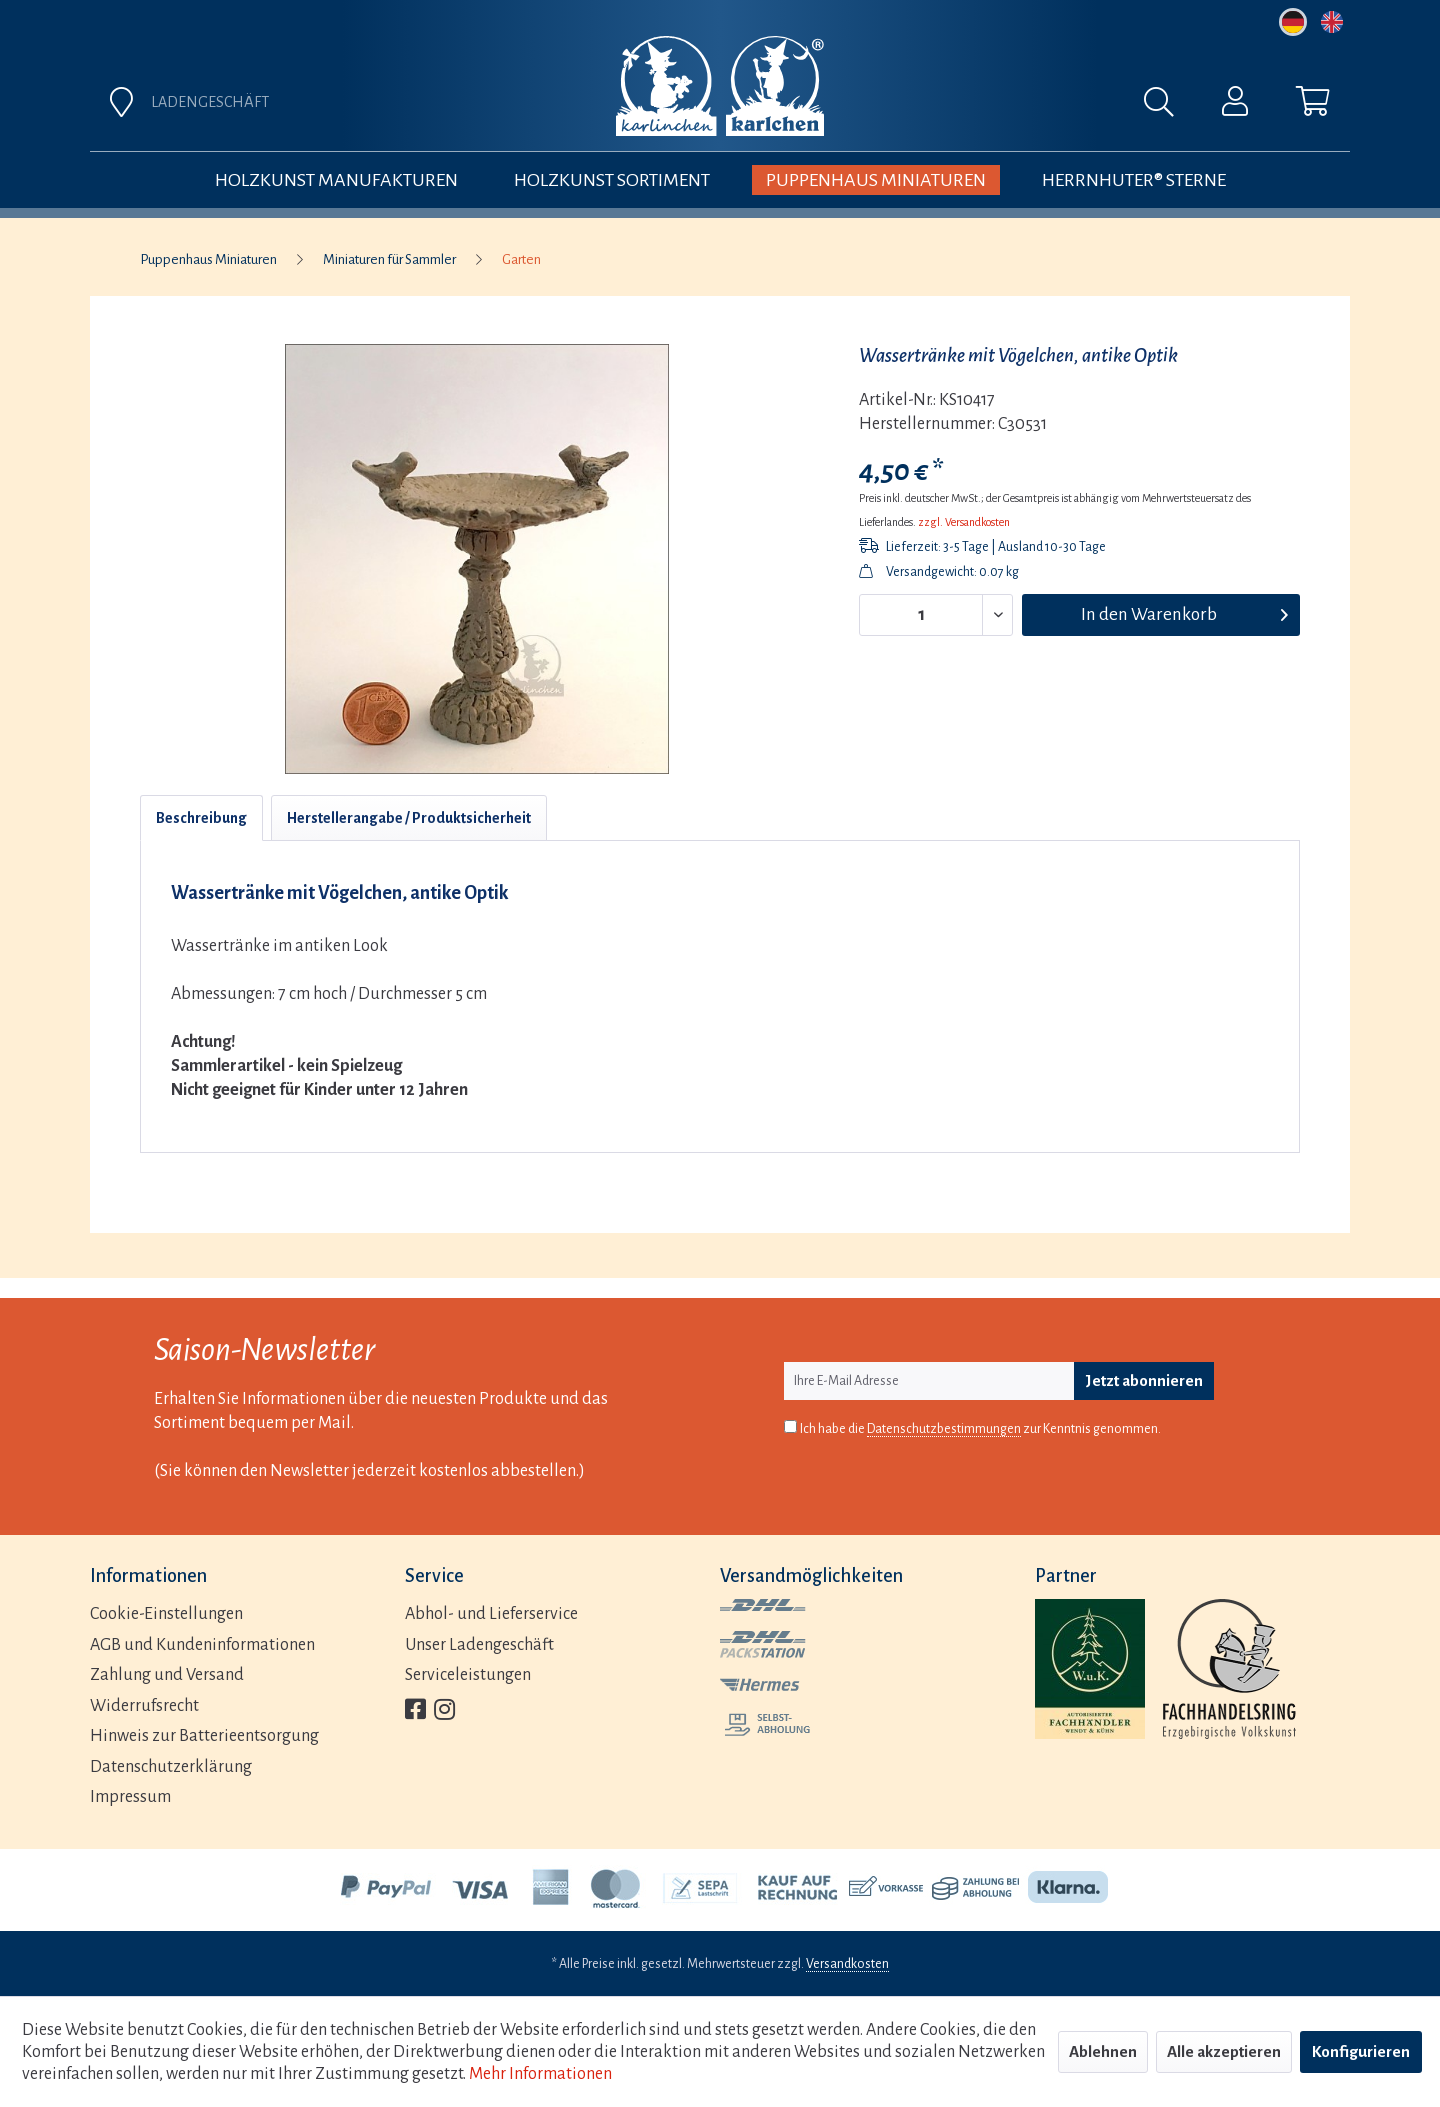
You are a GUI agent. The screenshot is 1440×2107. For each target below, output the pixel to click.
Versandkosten (847, 1964)
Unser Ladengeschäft (479, 1645)
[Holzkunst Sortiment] (612, 180)
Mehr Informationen (540, 2074)
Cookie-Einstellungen (166, 1614)
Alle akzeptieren (1224, 2051)
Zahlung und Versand (167, 1675)
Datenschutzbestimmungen (944, 1429)
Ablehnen (1103, 2051)
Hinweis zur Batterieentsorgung (204, 1736)
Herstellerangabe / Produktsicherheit (409, 818)
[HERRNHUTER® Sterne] (1134, 180)
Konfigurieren (1361, 2051)
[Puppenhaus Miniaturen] (876, 180)
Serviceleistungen (468, 1675)
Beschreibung (201, 818)
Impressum (130, 1797)
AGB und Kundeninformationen (202, 1645)
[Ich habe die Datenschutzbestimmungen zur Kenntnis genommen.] (790, 1426)
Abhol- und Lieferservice (491, 1614)
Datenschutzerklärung (171, 1767)
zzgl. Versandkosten (964, 522)
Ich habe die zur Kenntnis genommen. (980, 1429)
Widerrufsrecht (144, 1706)
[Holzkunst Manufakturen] (336, 180)
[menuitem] (942, 107)
